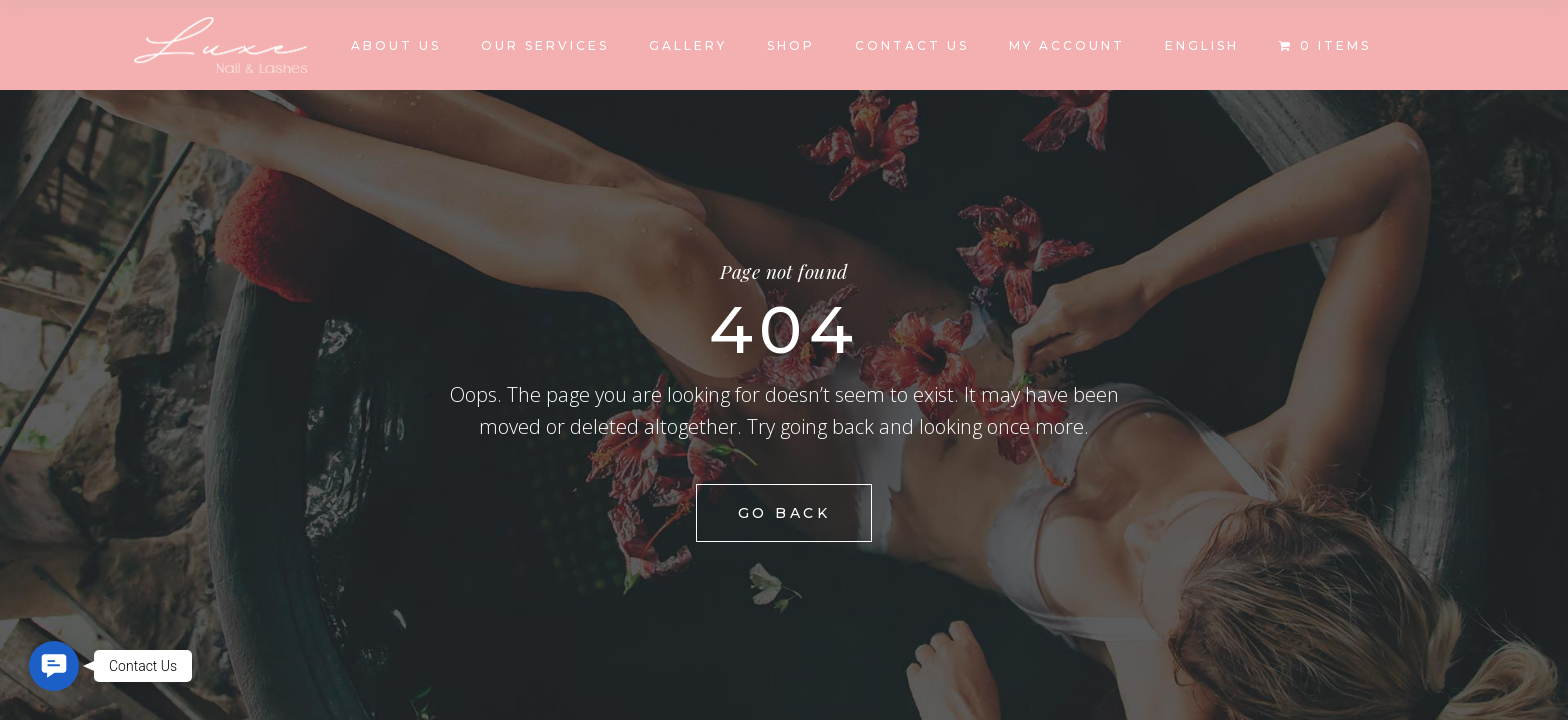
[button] (54, 666)
